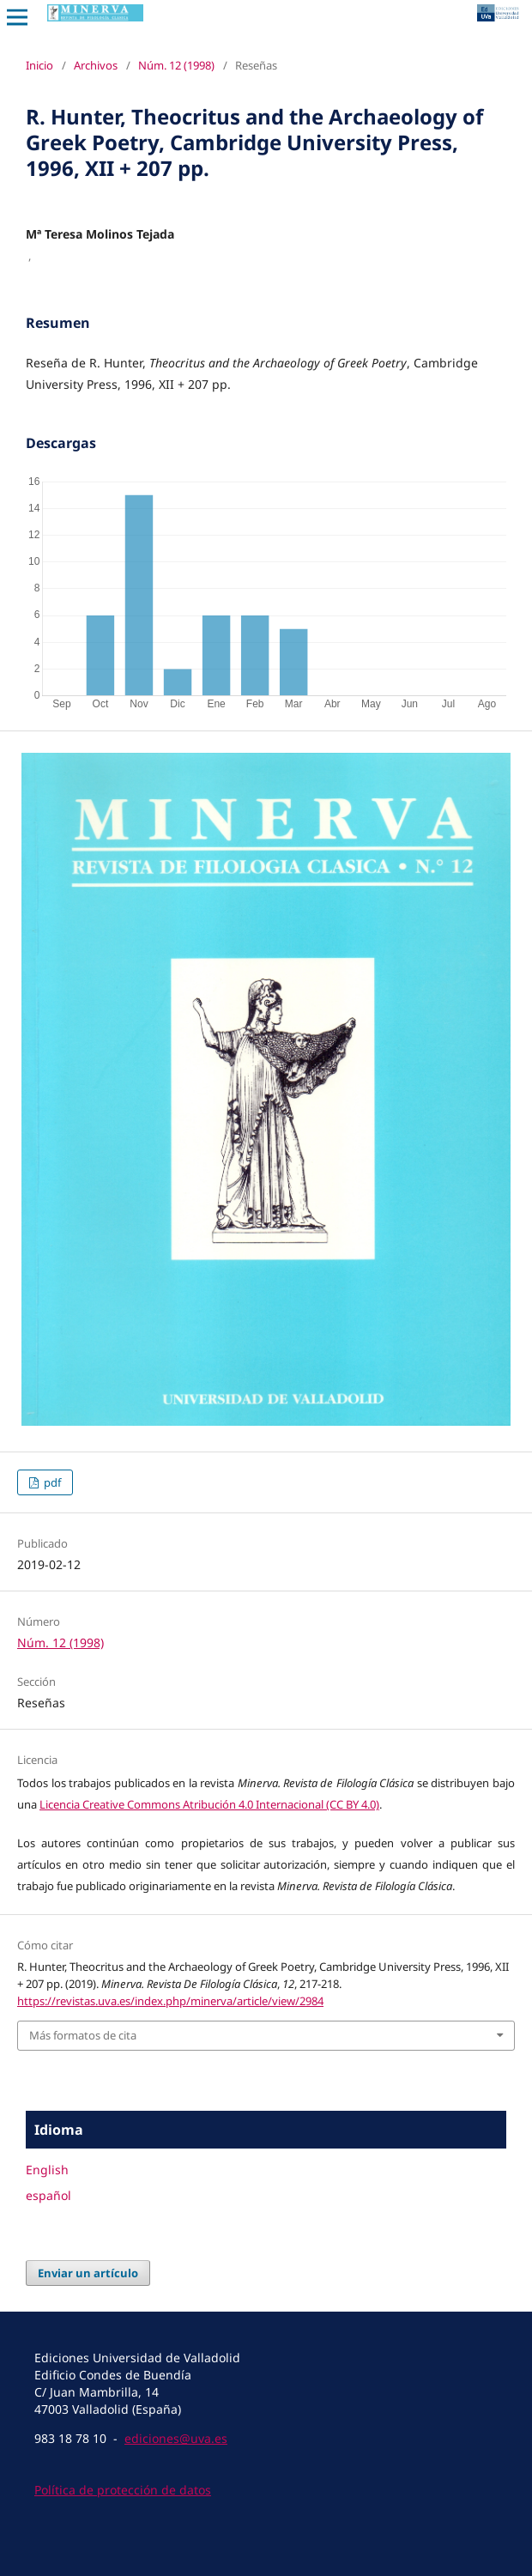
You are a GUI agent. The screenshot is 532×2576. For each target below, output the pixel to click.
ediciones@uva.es (175, 2438)
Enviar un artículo (88, 2273)
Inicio (39, 65)
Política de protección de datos (122, 2490)
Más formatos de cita (82, 2035)
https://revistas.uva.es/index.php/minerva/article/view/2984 (170, 2001)
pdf (51, 1482)
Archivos (96, 65)
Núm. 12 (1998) (176, 65)
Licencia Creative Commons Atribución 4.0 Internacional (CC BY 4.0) (209, 1804)
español (48, 2195)
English (47, 2169)
